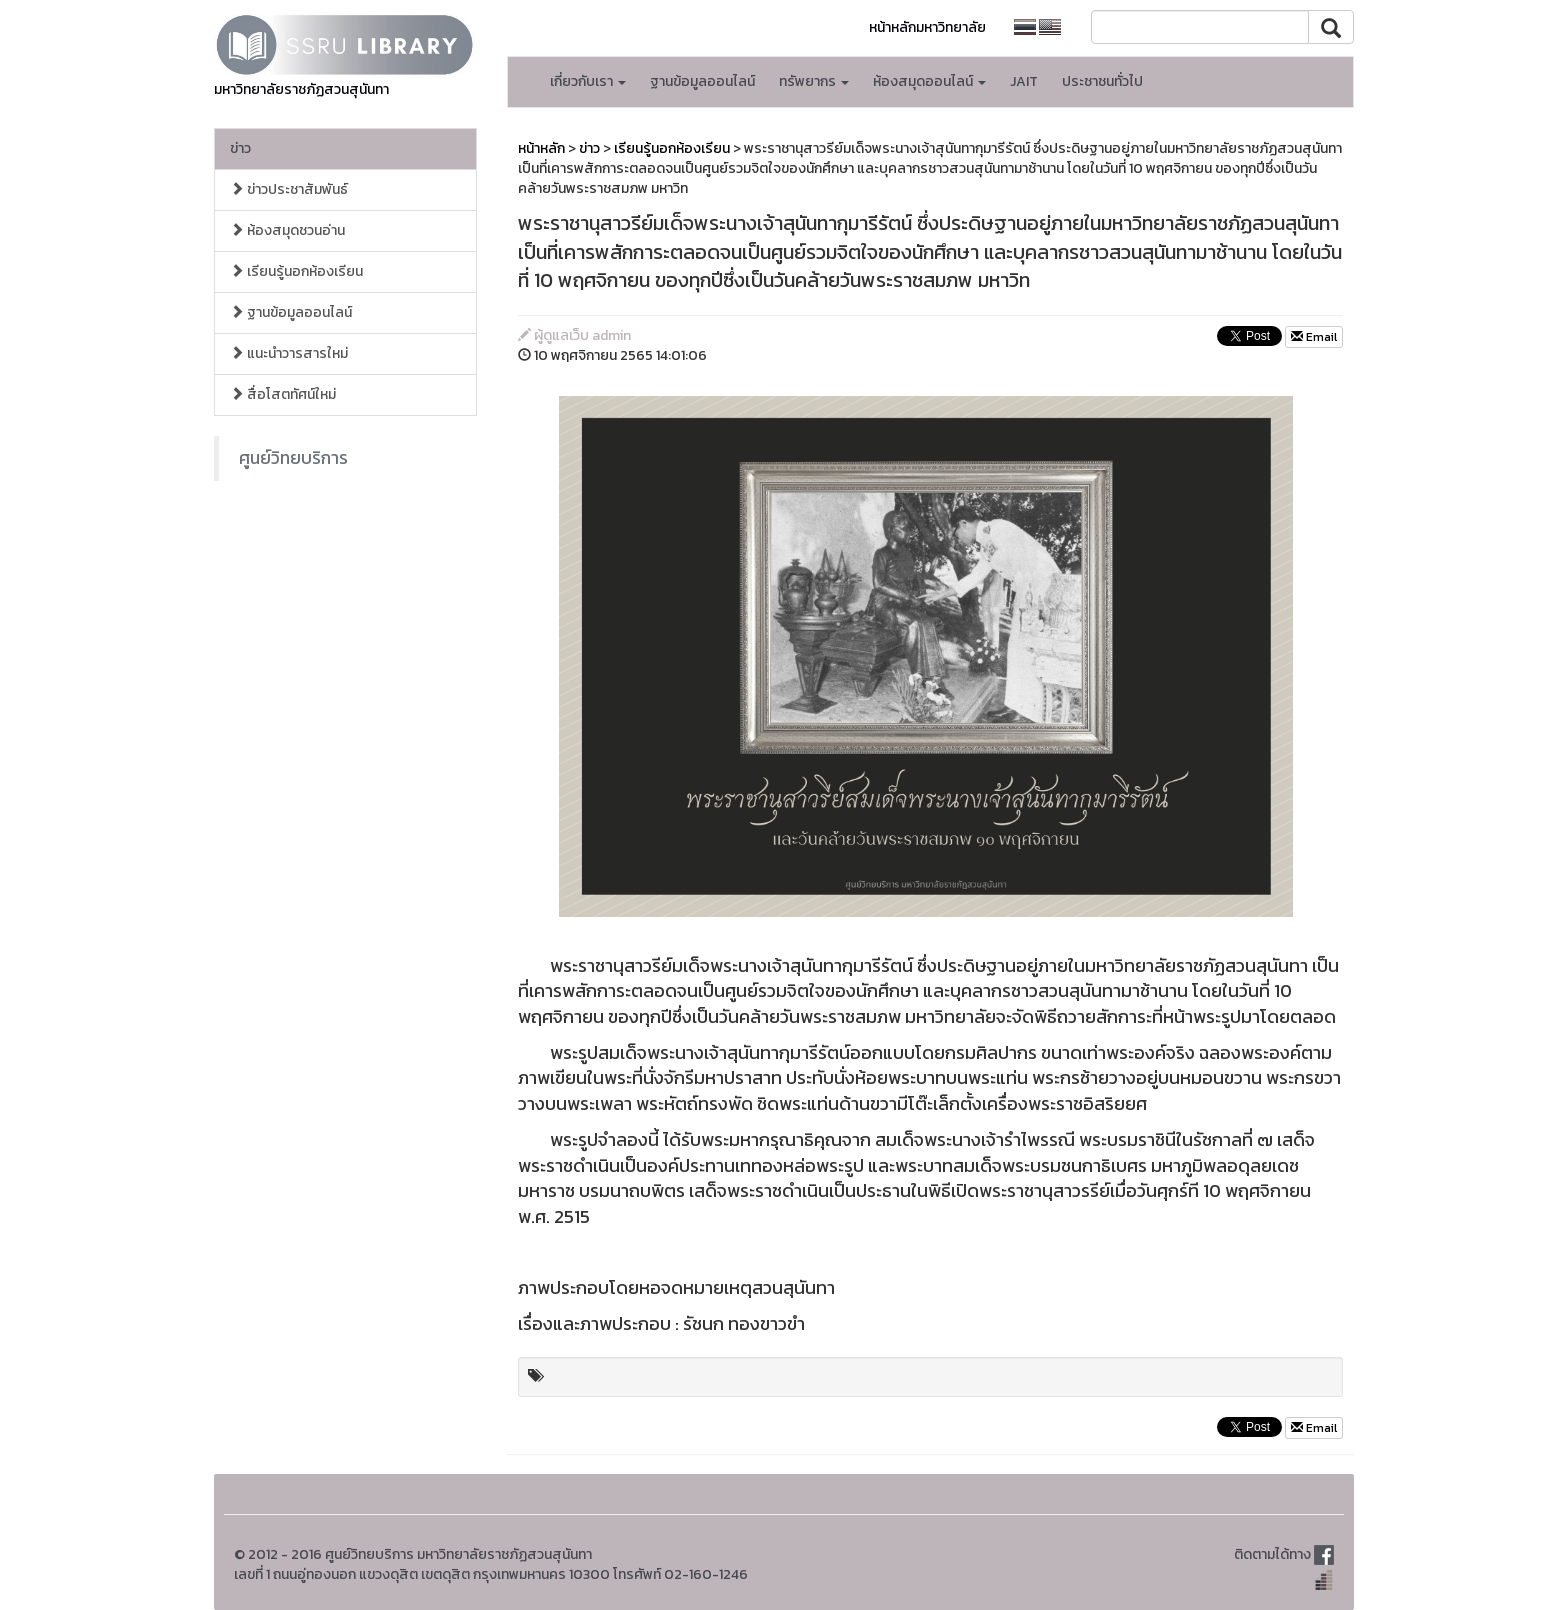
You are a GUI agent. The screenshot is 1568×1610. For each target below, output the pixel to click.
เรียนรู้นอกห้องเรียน (296, 271)
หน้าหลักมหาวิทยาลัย (927, 27)
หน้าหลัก (541, 148)
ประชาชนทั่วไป (1102, 81)
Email (1314, 337)
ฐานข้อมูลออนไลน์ (702, 81)
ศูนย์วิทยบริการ (293, 458)
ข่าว (240, 148)
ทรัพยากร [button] (814, 81)
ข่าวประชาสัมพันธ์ (289, 189)
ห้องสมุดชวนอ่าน (287, 230)
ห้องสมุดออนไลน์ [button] (929, 81)
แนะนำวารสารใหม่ (289, 353)
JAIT (1024, 81)
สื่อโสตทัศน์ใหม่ (283, 394)
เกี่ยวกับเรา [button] (588, 81)
